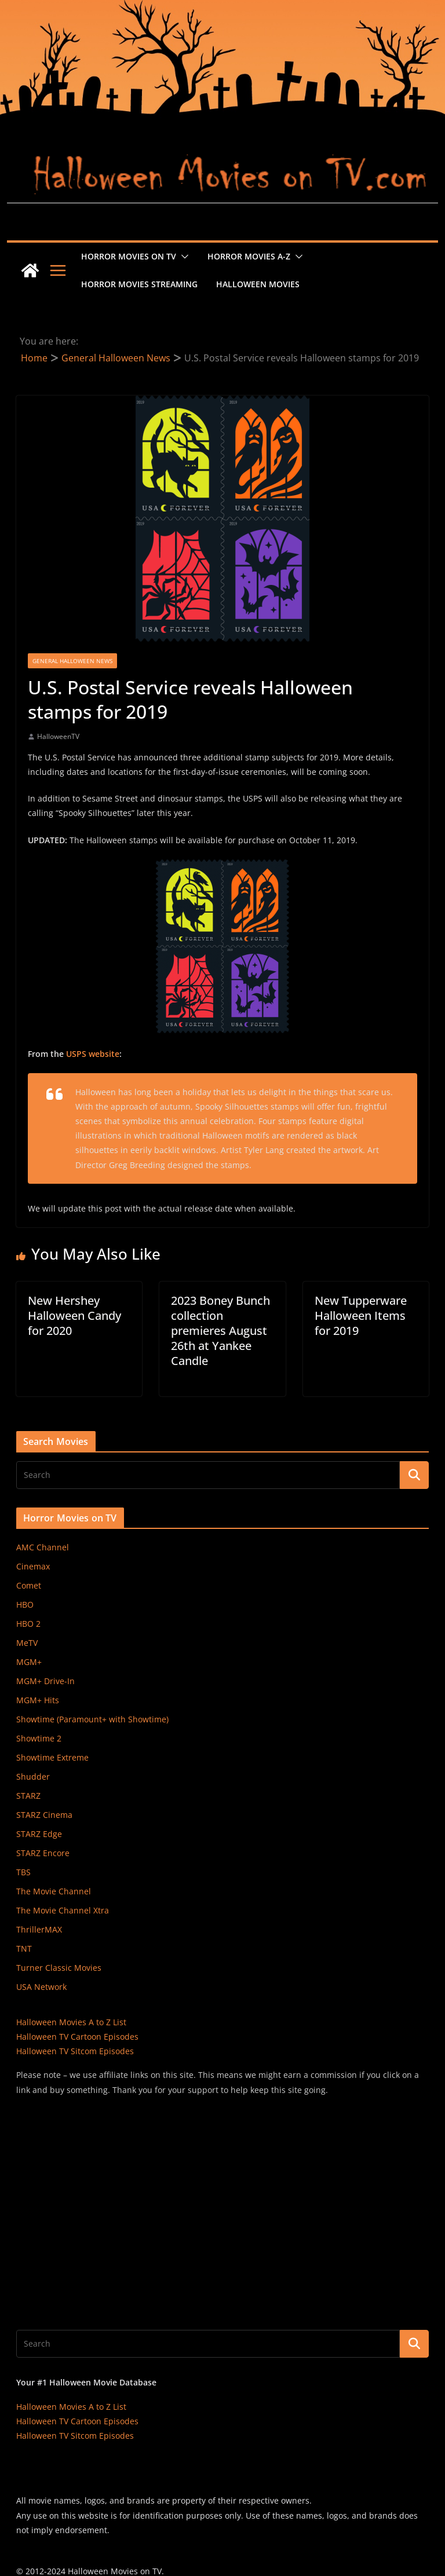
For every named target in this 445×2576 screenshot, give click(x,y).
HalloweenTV (58, 736)
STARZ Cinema (44, 1814)
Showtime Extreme (52, 1757)
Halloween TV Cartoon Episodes (77, 2036)
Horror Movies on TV (128, 256)
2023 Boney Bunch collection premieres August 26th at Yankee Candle (220, 1330)
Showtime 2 (38, 1738)
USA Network (41, 1986)
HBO (25, 1604)
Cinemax (33, 1566)
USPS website (92, 1053)
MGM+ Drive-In (45, 1680)
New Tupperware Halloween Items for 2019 (361, 1315)
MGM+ (29, 1661)
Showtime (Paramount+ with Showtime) (92, 1719)
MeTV (27, 1642)
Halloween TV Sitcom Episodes (75, 2051)
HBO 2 (28, 1623)
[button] (182, 256)
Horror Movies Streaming (139, 284)
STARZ (28, 1795)
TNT (24, 1948)
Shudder (33, 1776)
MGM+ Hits (37, 1700)
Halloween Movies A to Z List (71, 2022)
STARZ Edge (39, 1833)
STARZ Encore (43, 1852)
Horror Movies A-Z (248, 256)
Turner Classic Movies (58, 1967)
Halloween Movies (258, 284)
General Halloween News (72, 661)
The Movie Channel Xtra (62, 1910)
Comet (28, 1585)
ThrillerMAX (39, 1929)
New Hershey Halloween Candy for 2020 (74, 1315)
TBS (23, 1872)
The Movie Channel (53, 1891)
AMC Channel (42, 1547)
